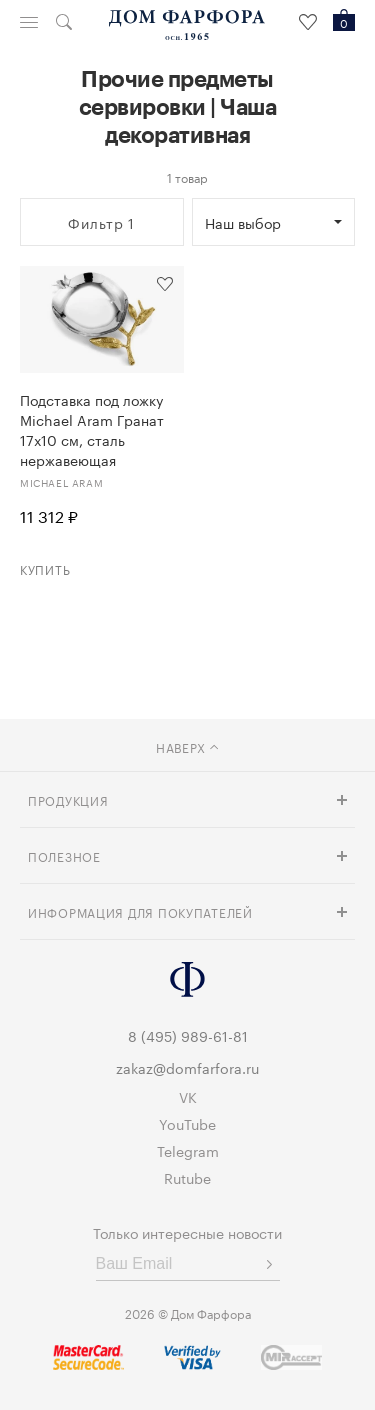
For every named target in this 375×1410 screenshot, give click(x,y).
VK (188, 1096)
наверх (187, 746)
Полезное (64, 855)
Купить (45, 568)
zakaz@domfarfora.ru (187, 1067)
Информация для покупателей (140, 911)
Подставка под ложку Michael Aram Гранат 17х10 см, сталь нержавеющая (92, 429)
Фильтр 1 (101, 222)
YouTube (187, 1123)
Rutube (187, 1177)
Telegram (188, 1150)
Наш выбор (243, 222)
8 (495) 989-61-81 (188, 1035)
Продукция (68, 799)
